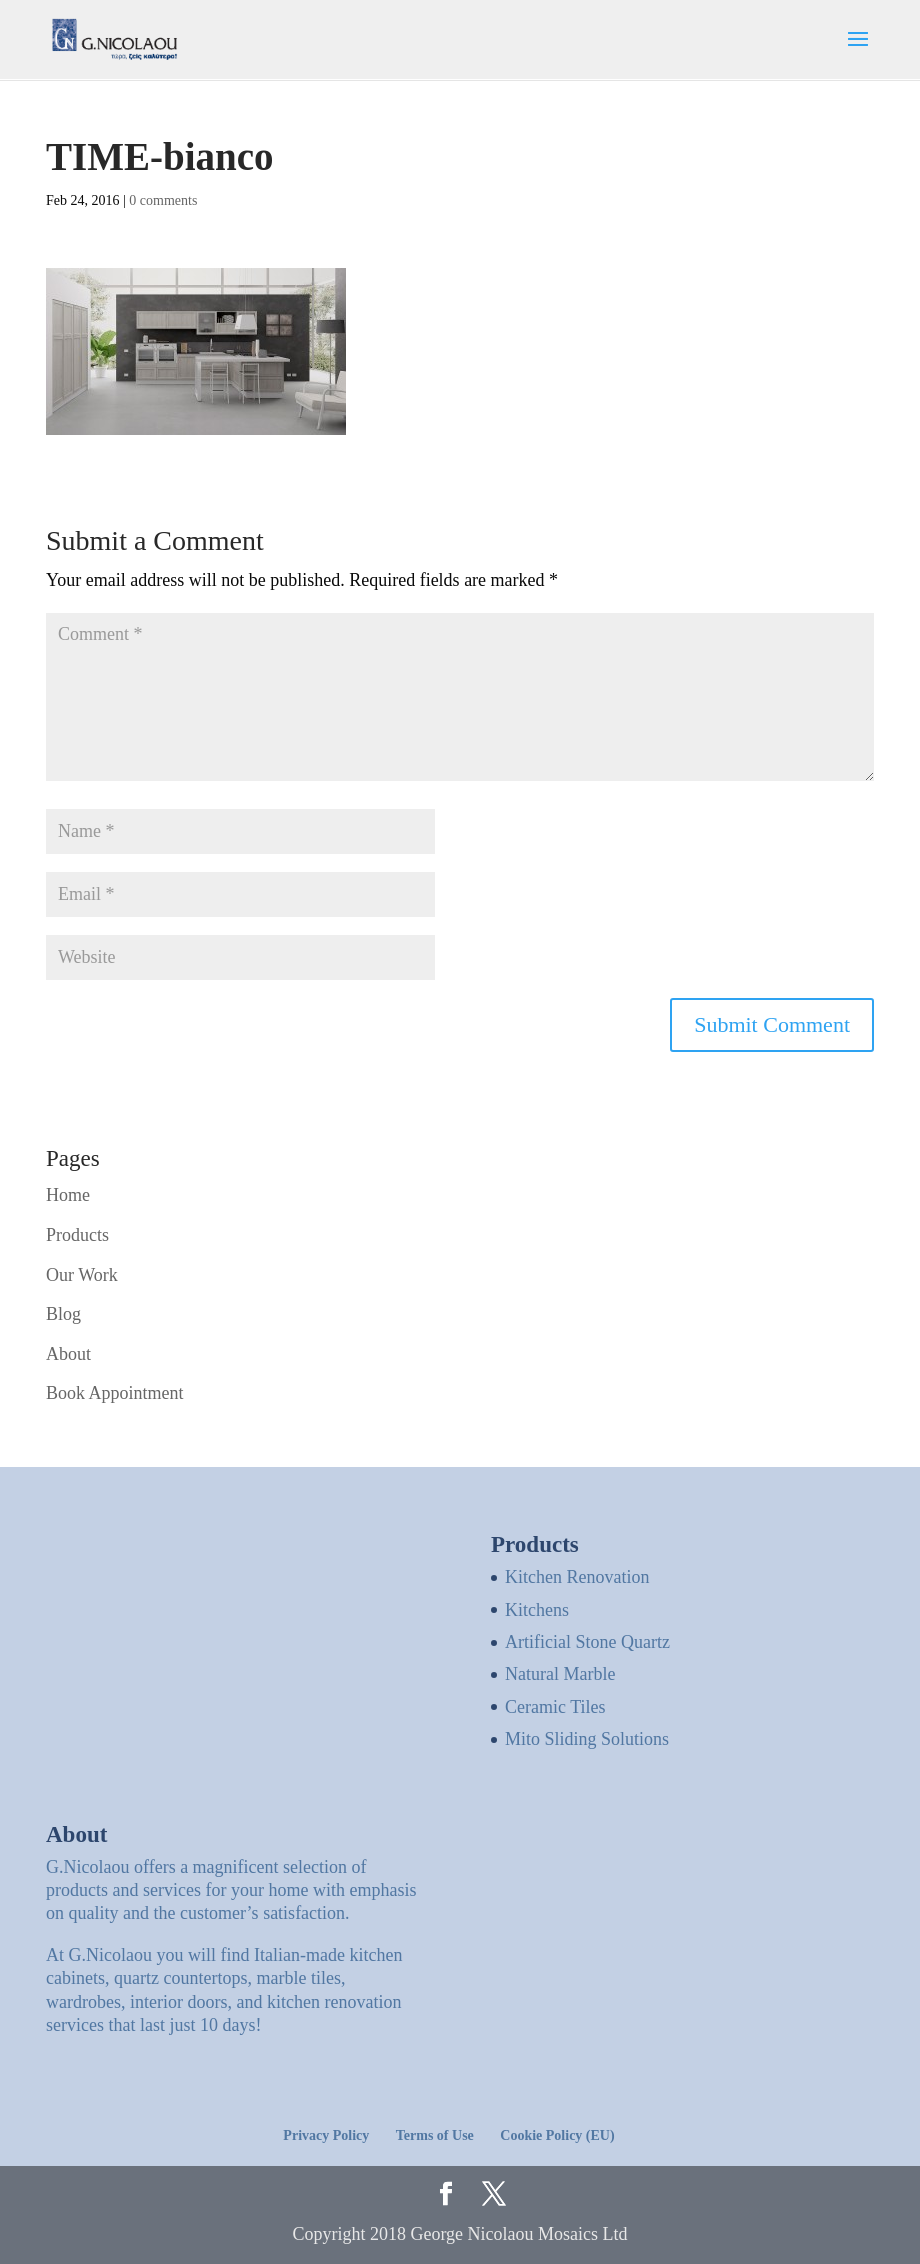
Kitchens (537, 1610)
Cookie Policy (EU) (557, 2135)
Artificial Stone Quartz (587, 1642)
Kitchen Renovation (577, 1577)
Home (68, 1195)
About (68, 1354)
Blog (63, 1314)
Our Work (82, 1275)
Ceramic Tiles (555, 1707)
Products (77, 1235)
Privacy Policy (326, 2135)
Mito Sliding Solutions (587, 1739)
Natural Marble (560, 1674)
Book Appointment (115, 1393)
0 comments (163, 200)
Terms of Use (435, 2135)
